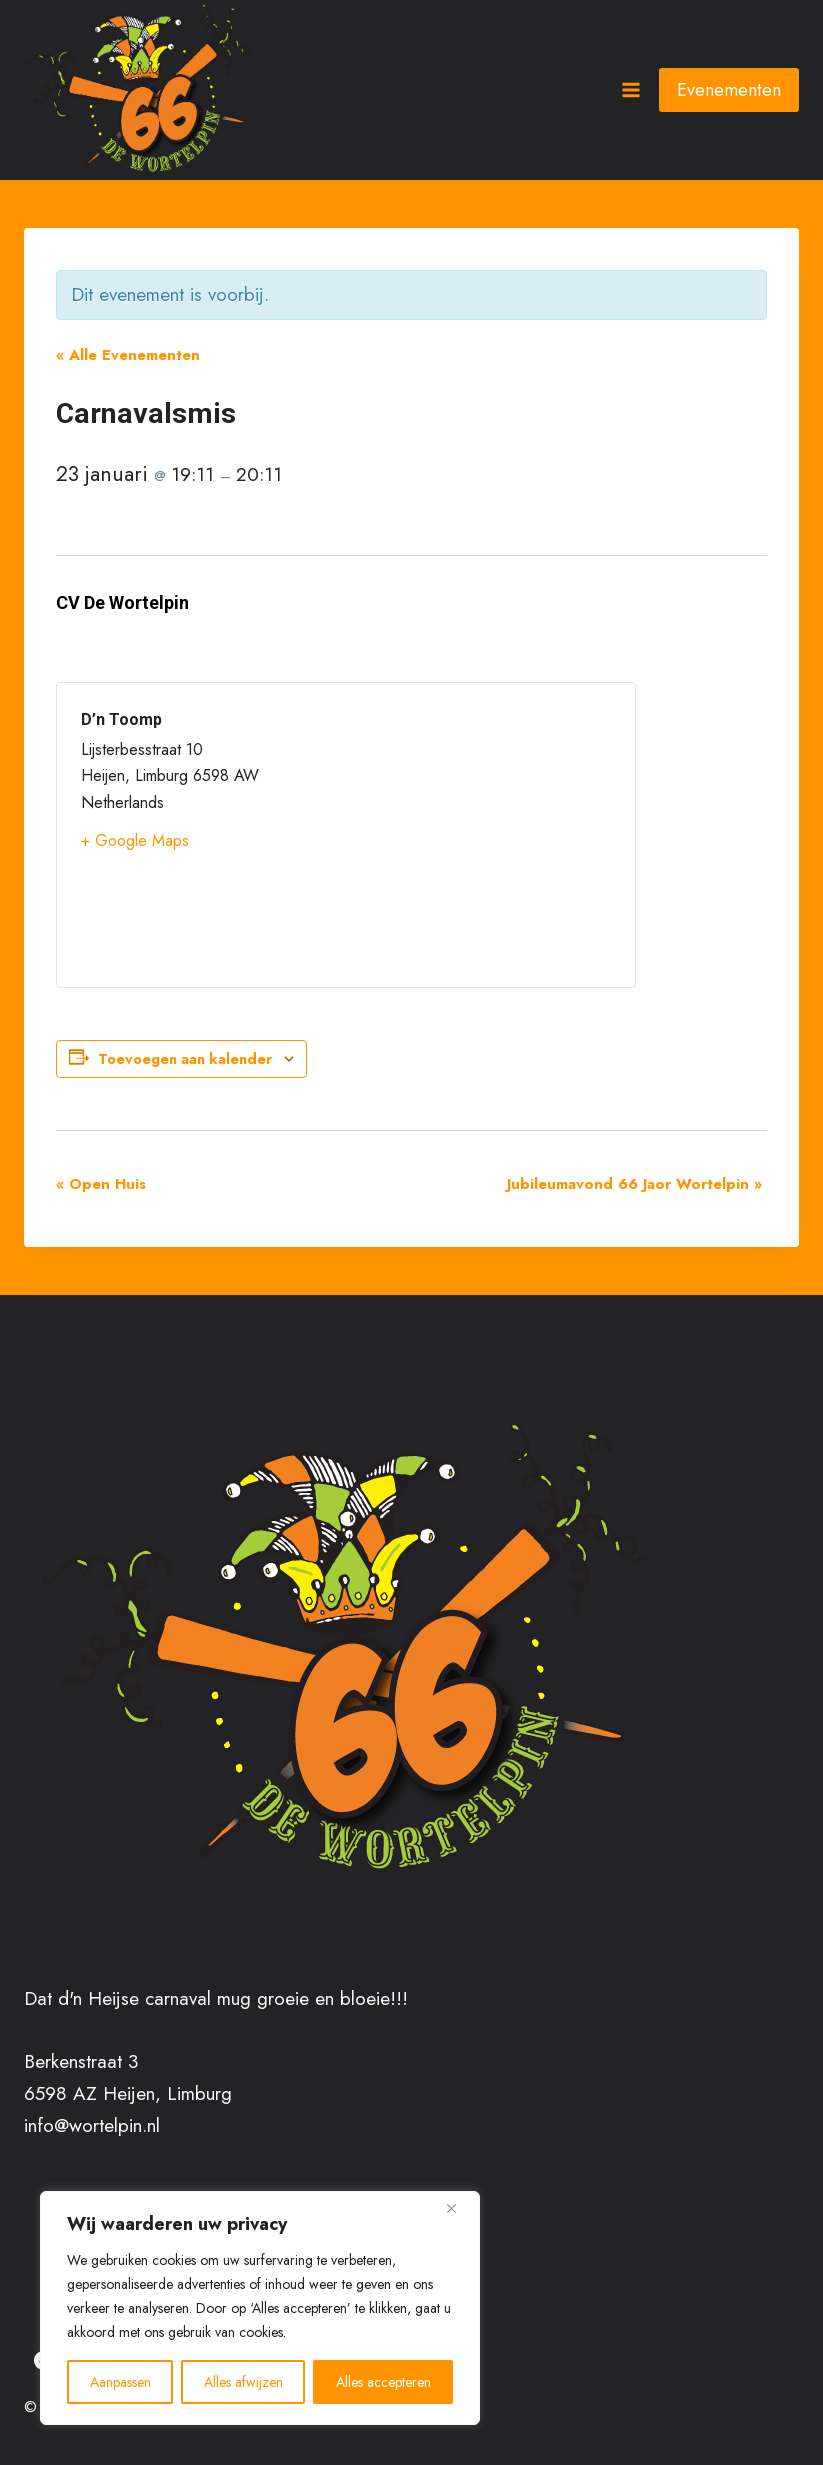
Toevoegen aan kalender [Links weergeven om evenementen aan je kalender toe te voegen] (185, 1059)
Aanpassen (120, 2382)
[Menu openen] (630, 89)
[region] (260, 2308)
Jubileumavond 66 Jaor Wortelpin (634, 1184)
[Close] (459, 2208)
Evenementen (729, 90)
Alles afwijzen (243, 2382)
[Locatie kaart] (478, 835)
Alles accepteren (383, 2382)
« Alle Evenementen (128, 355)
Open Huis (101, 1184)
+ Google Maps (135, 840)
